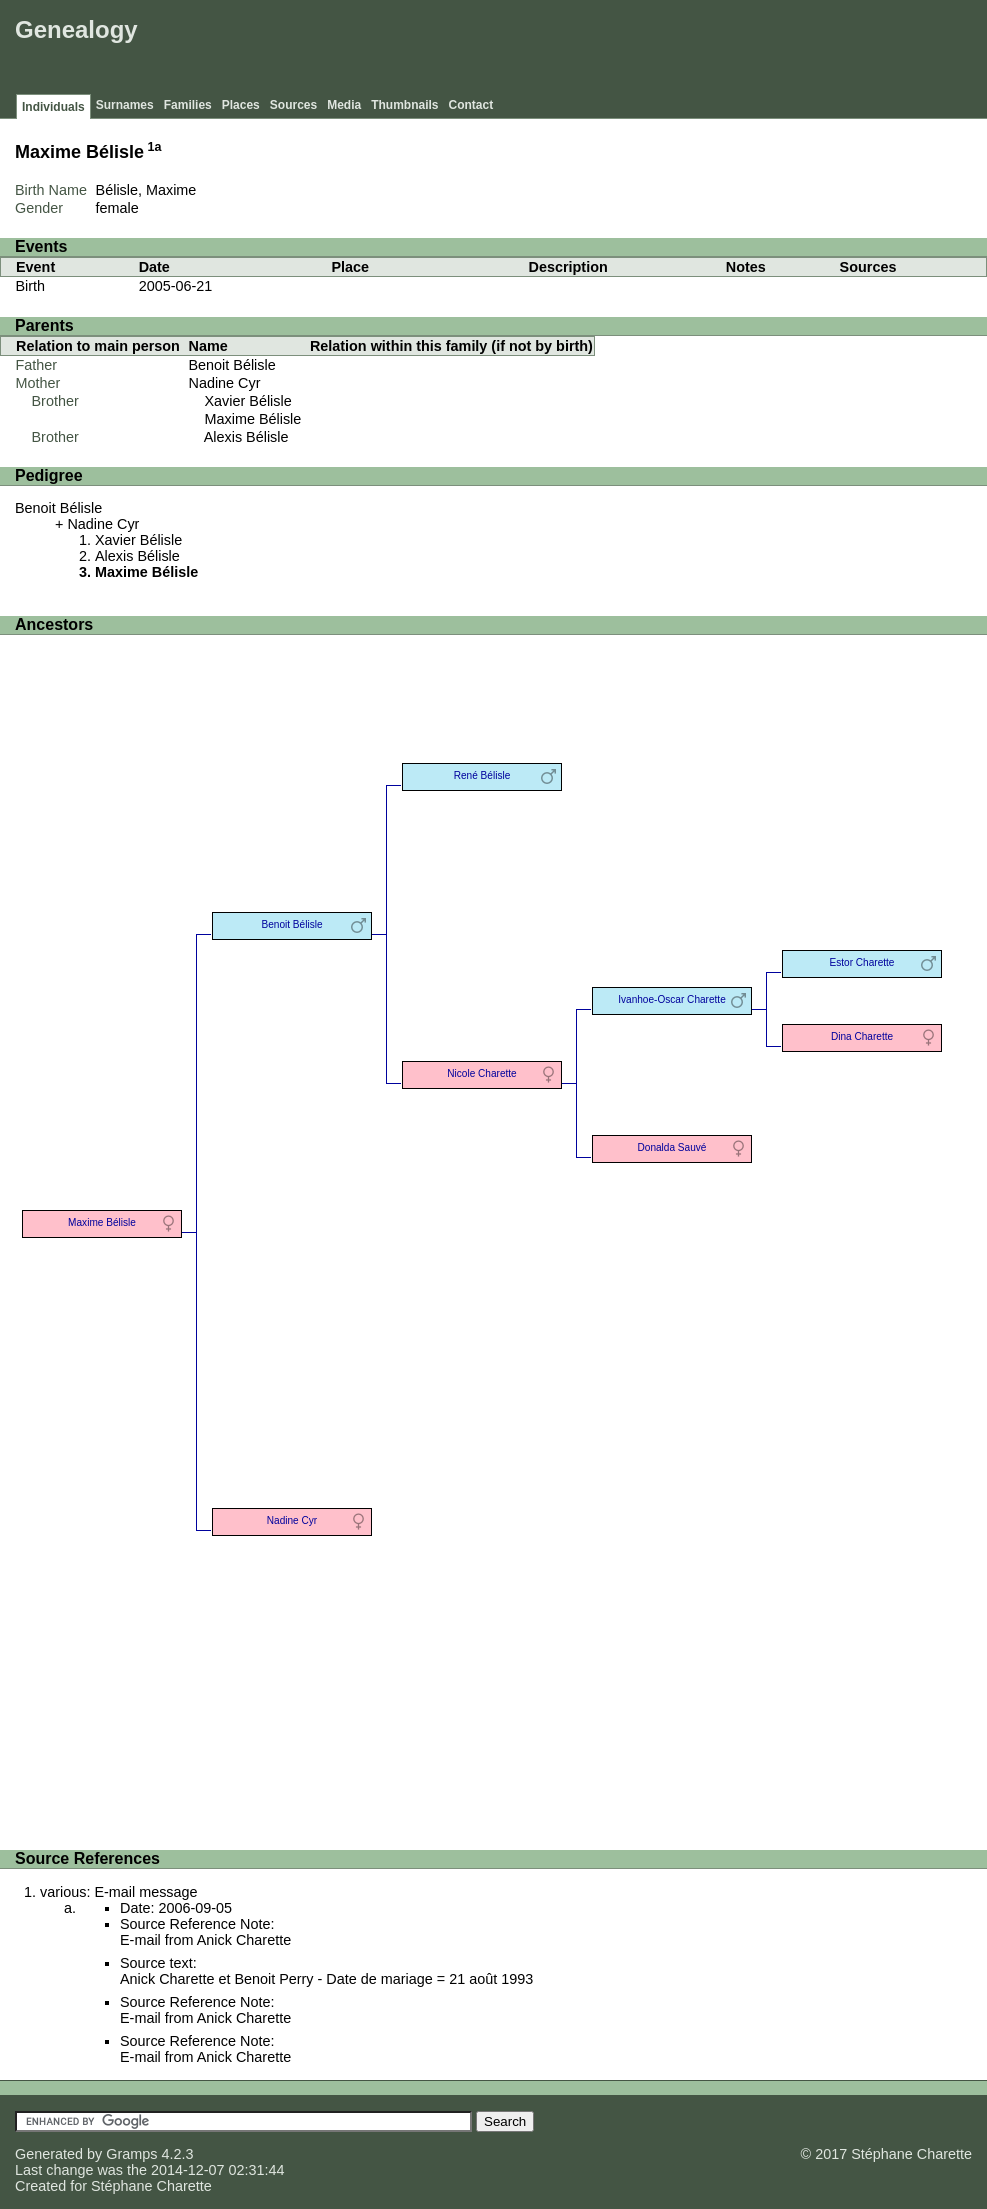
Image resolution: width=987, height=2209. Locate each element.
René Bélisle (482, 775)
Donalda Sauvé (672, 1147)
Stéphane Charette (151, 2186)
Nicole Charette (481, 1073)
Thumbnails (404, 105)
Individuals (53, 107)
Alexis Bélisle (246, 437)
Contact (471, 105)
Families (188, 105)
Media (344, 105)
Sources (293, 105)
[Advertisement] (618, 50)
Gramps (131, 2154)
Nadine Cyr (225, 383)
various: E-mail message (119, 1892)
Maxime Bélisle (253, 419)
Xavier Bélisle (248, 401)
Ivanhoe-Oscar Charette (672, 999)
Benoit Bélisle (232, 365)
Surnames (125, 105)
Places (241, 105)
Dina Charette (862, 1036)
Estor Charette (862, 962)
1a (155, 147)
